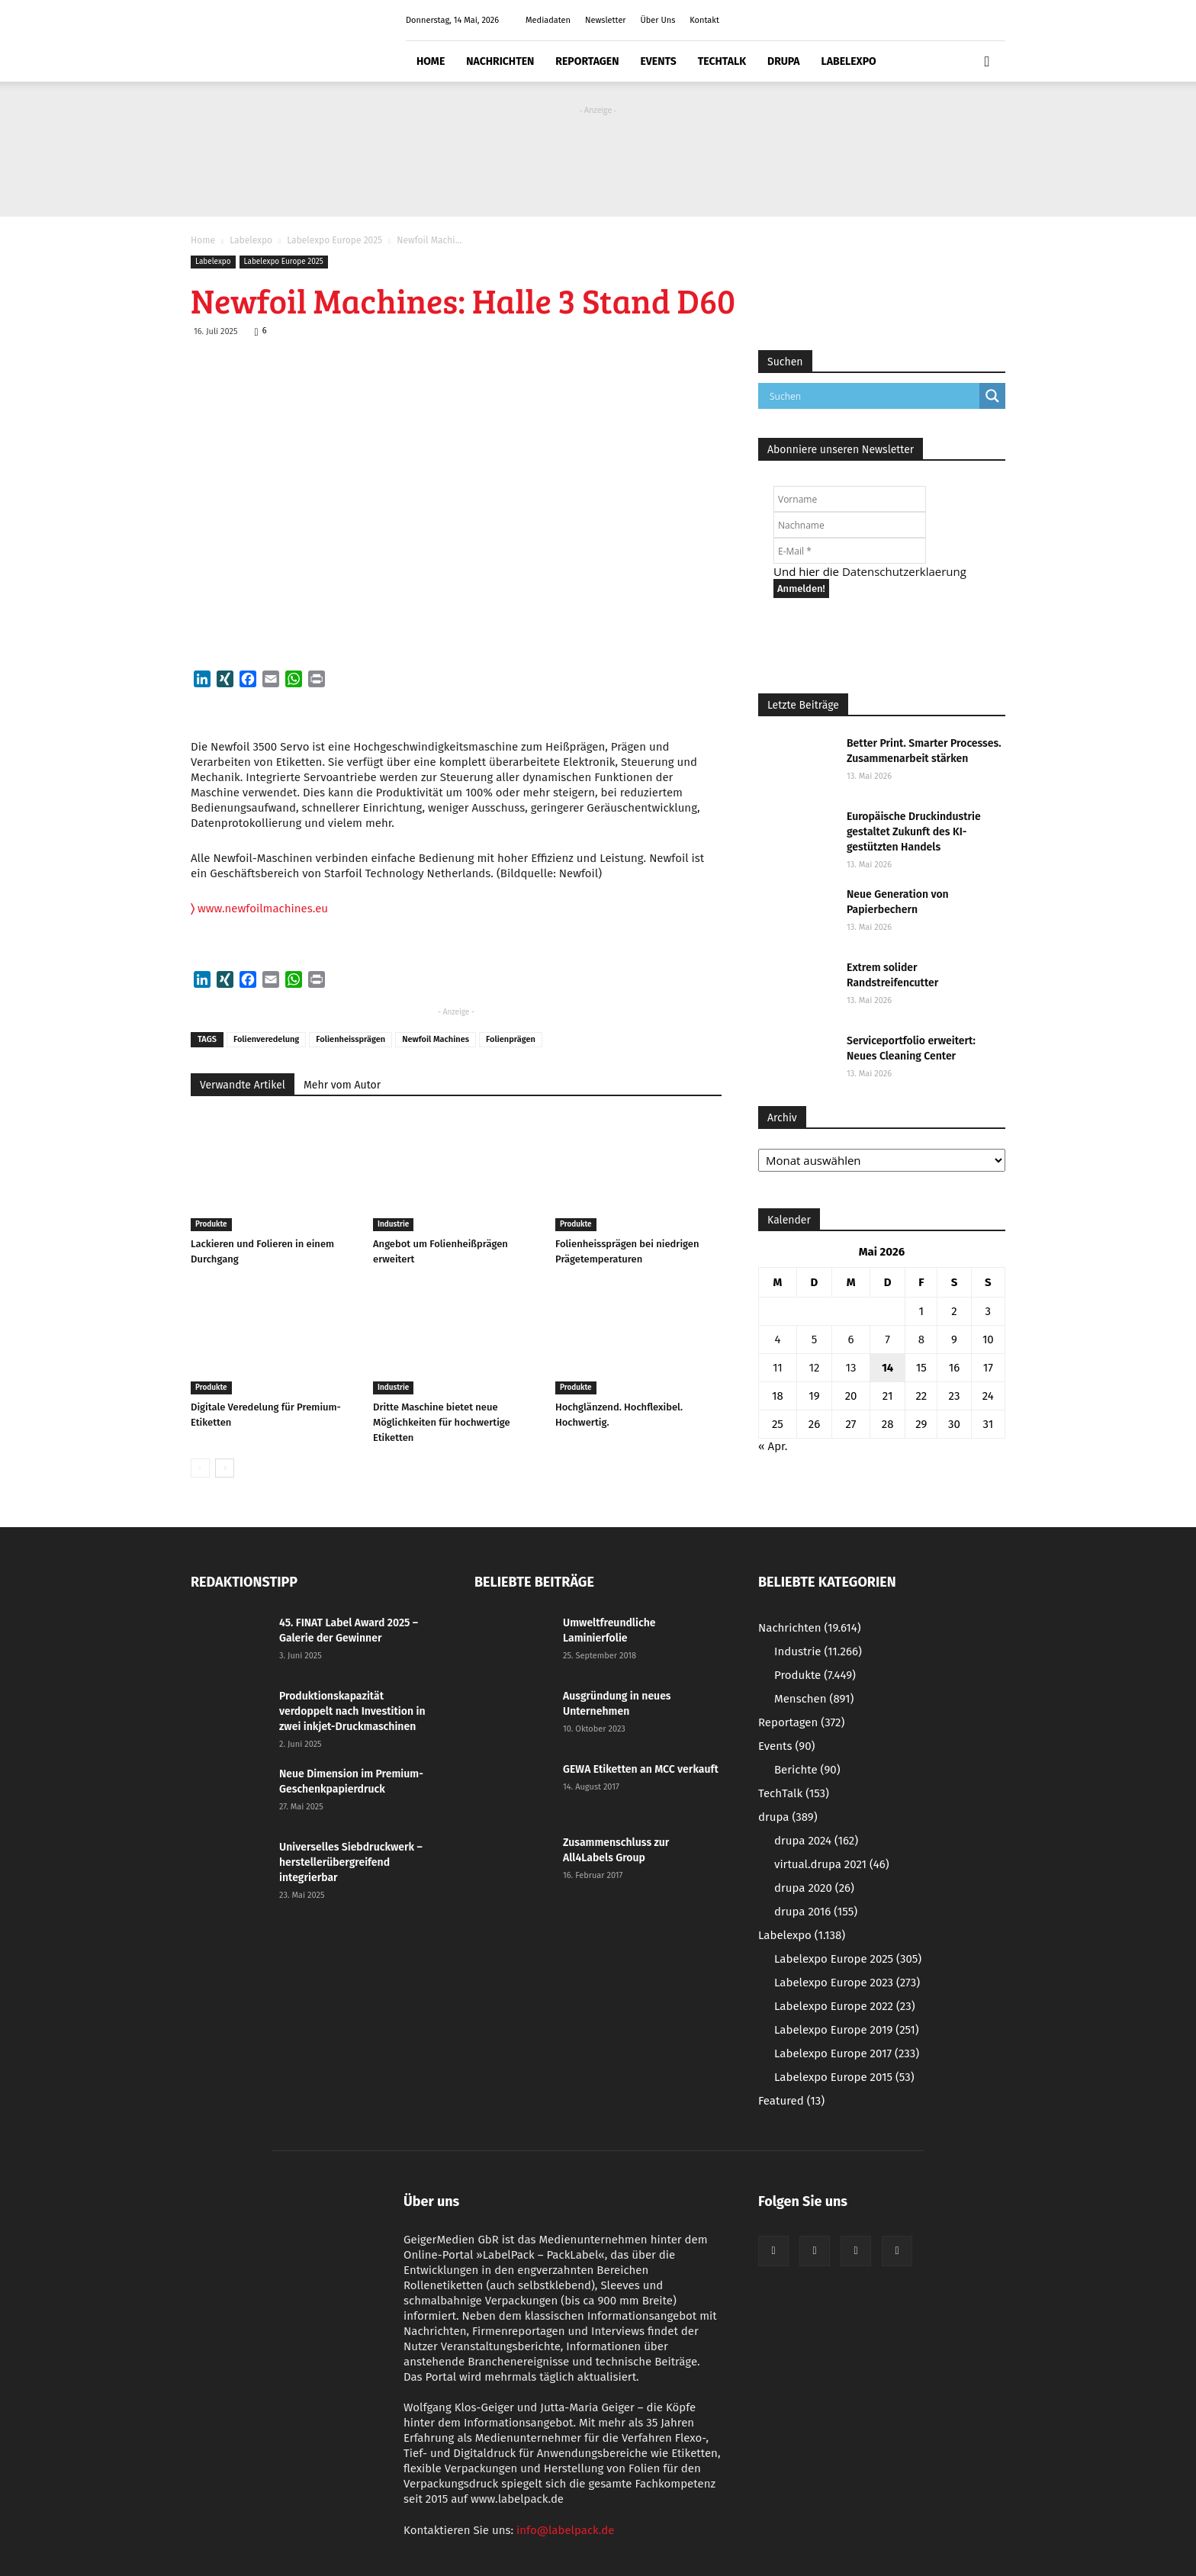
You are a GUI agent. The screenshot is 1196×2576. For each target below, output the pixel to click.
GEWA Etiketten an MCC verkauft (641, 1769)
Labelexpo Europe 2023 (847, 1982)
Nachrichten (500, 61)
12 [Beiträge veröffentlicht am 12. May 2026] (814, 1368)
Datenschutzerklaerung (904, 571)
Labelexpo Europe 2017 (846, 2053)
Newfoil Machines (435, 1039)
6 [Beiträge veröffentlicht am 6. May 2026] (851, 1339)
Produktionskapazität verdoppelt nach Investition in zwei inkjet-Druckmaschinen (352, 1711)
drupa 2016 (815, 1911)
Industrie (393, 1224)
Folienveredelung (266, 1039)
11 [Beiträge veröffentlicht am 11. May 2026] (778, 1368)
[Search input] (873, 396)
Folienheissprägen (350, 1039)
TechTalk (722, 61)
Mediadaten (548, 20)
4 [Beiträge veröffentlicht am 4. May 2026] (777, 1339)
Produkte (211, 1224)
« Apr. (772, 1446)
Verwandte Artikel (242, 1085)
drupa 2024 (816, 1841)
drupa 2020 (814, 1888)
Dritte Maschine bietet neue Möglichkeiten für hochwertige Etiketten (441, 1422)
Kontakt (704, 20)
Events (658, 61)
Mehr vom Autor (342, 1085)
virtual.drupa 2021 (831, 1864)
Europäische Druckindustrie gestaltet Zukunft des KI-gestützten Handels (914, 832)
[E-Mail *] (849, 551)
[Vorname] (849, 499)
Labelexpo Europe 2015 (844, 2077)
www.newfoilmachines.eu (259, 908)
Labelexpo (848, 61)
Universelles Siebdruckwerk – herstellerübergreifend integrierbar (351, 1862)
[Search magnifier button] (992, 396)
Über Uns (657, 20)
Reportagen (587, 61)
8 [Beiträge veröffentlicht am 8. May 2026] (921, 1339)
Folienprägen (510, 1039)
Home (430, 61)
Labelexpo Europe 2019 (846, 2030)
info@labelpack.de (565, 2530)
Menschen (814, 1699)
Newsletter (605, 20)
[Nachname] (849, 525)
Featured (791, 2101)
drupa (783, 61)
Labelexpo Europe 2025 (334, 240)
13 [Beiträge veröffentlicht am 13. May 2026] (851, 1368)
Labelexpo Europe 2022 (844, 2006)
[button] (987, 61)
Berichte (807, 1770)
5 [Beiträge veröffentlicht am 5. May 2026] (815, 1339)
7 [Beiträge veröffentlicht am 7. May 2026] (887, 1339)
